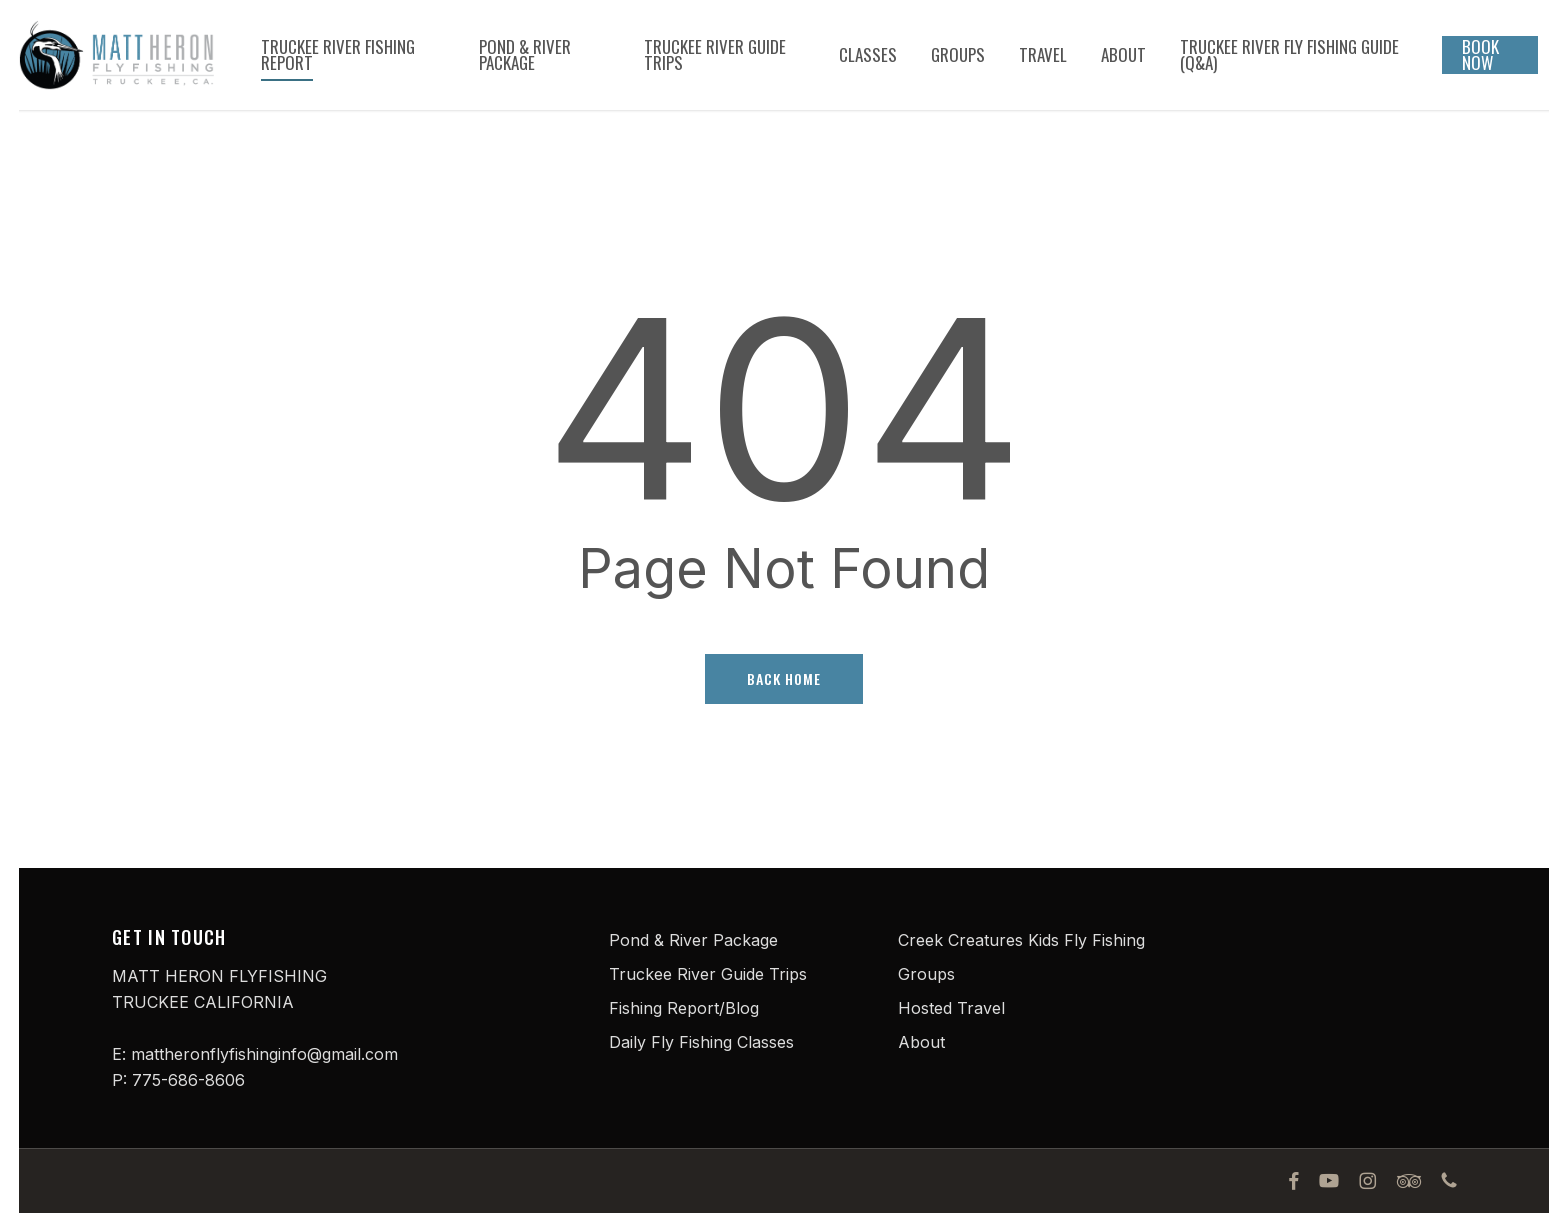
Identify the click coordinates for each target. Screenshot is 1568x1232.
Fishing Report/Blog (684, 1008)
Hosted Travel (951, 1008)
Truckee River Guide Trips (708, 974)
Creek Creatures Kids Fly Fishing (1021, 940)
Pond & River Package (693, 940)
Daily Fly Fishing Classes (701, 1042)
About (921, 1042)
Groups (926, 974)
